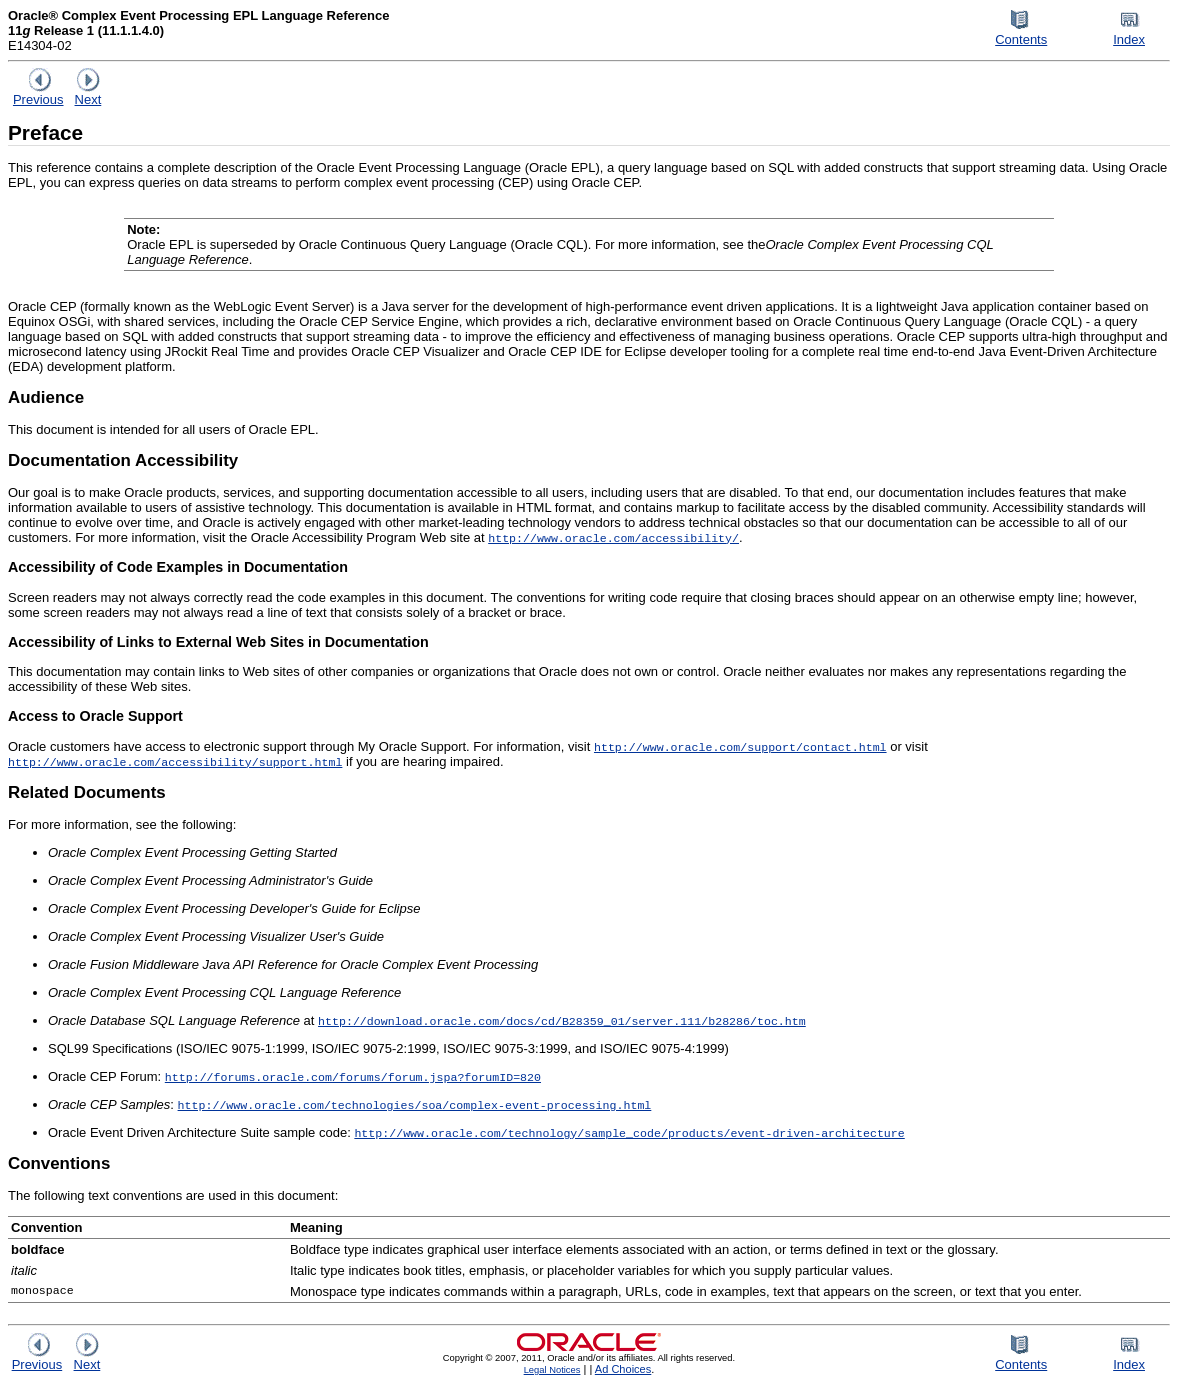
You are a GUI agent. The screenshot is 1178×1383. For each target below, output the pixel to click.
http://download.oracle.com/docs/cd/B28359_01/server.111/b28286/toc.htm (562, 1020)
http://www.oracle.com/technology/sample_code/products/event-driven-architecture (629, 1132)
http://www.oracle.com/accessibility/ (613, 537)
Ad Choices (623, 1369)
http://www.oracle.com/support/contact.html (740, 746)
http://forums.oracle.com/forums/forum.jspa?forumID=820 (353, 1076)
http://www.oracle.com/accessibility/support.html (175, 761)
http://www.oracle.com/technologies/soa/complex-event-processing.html (415, 1104)
